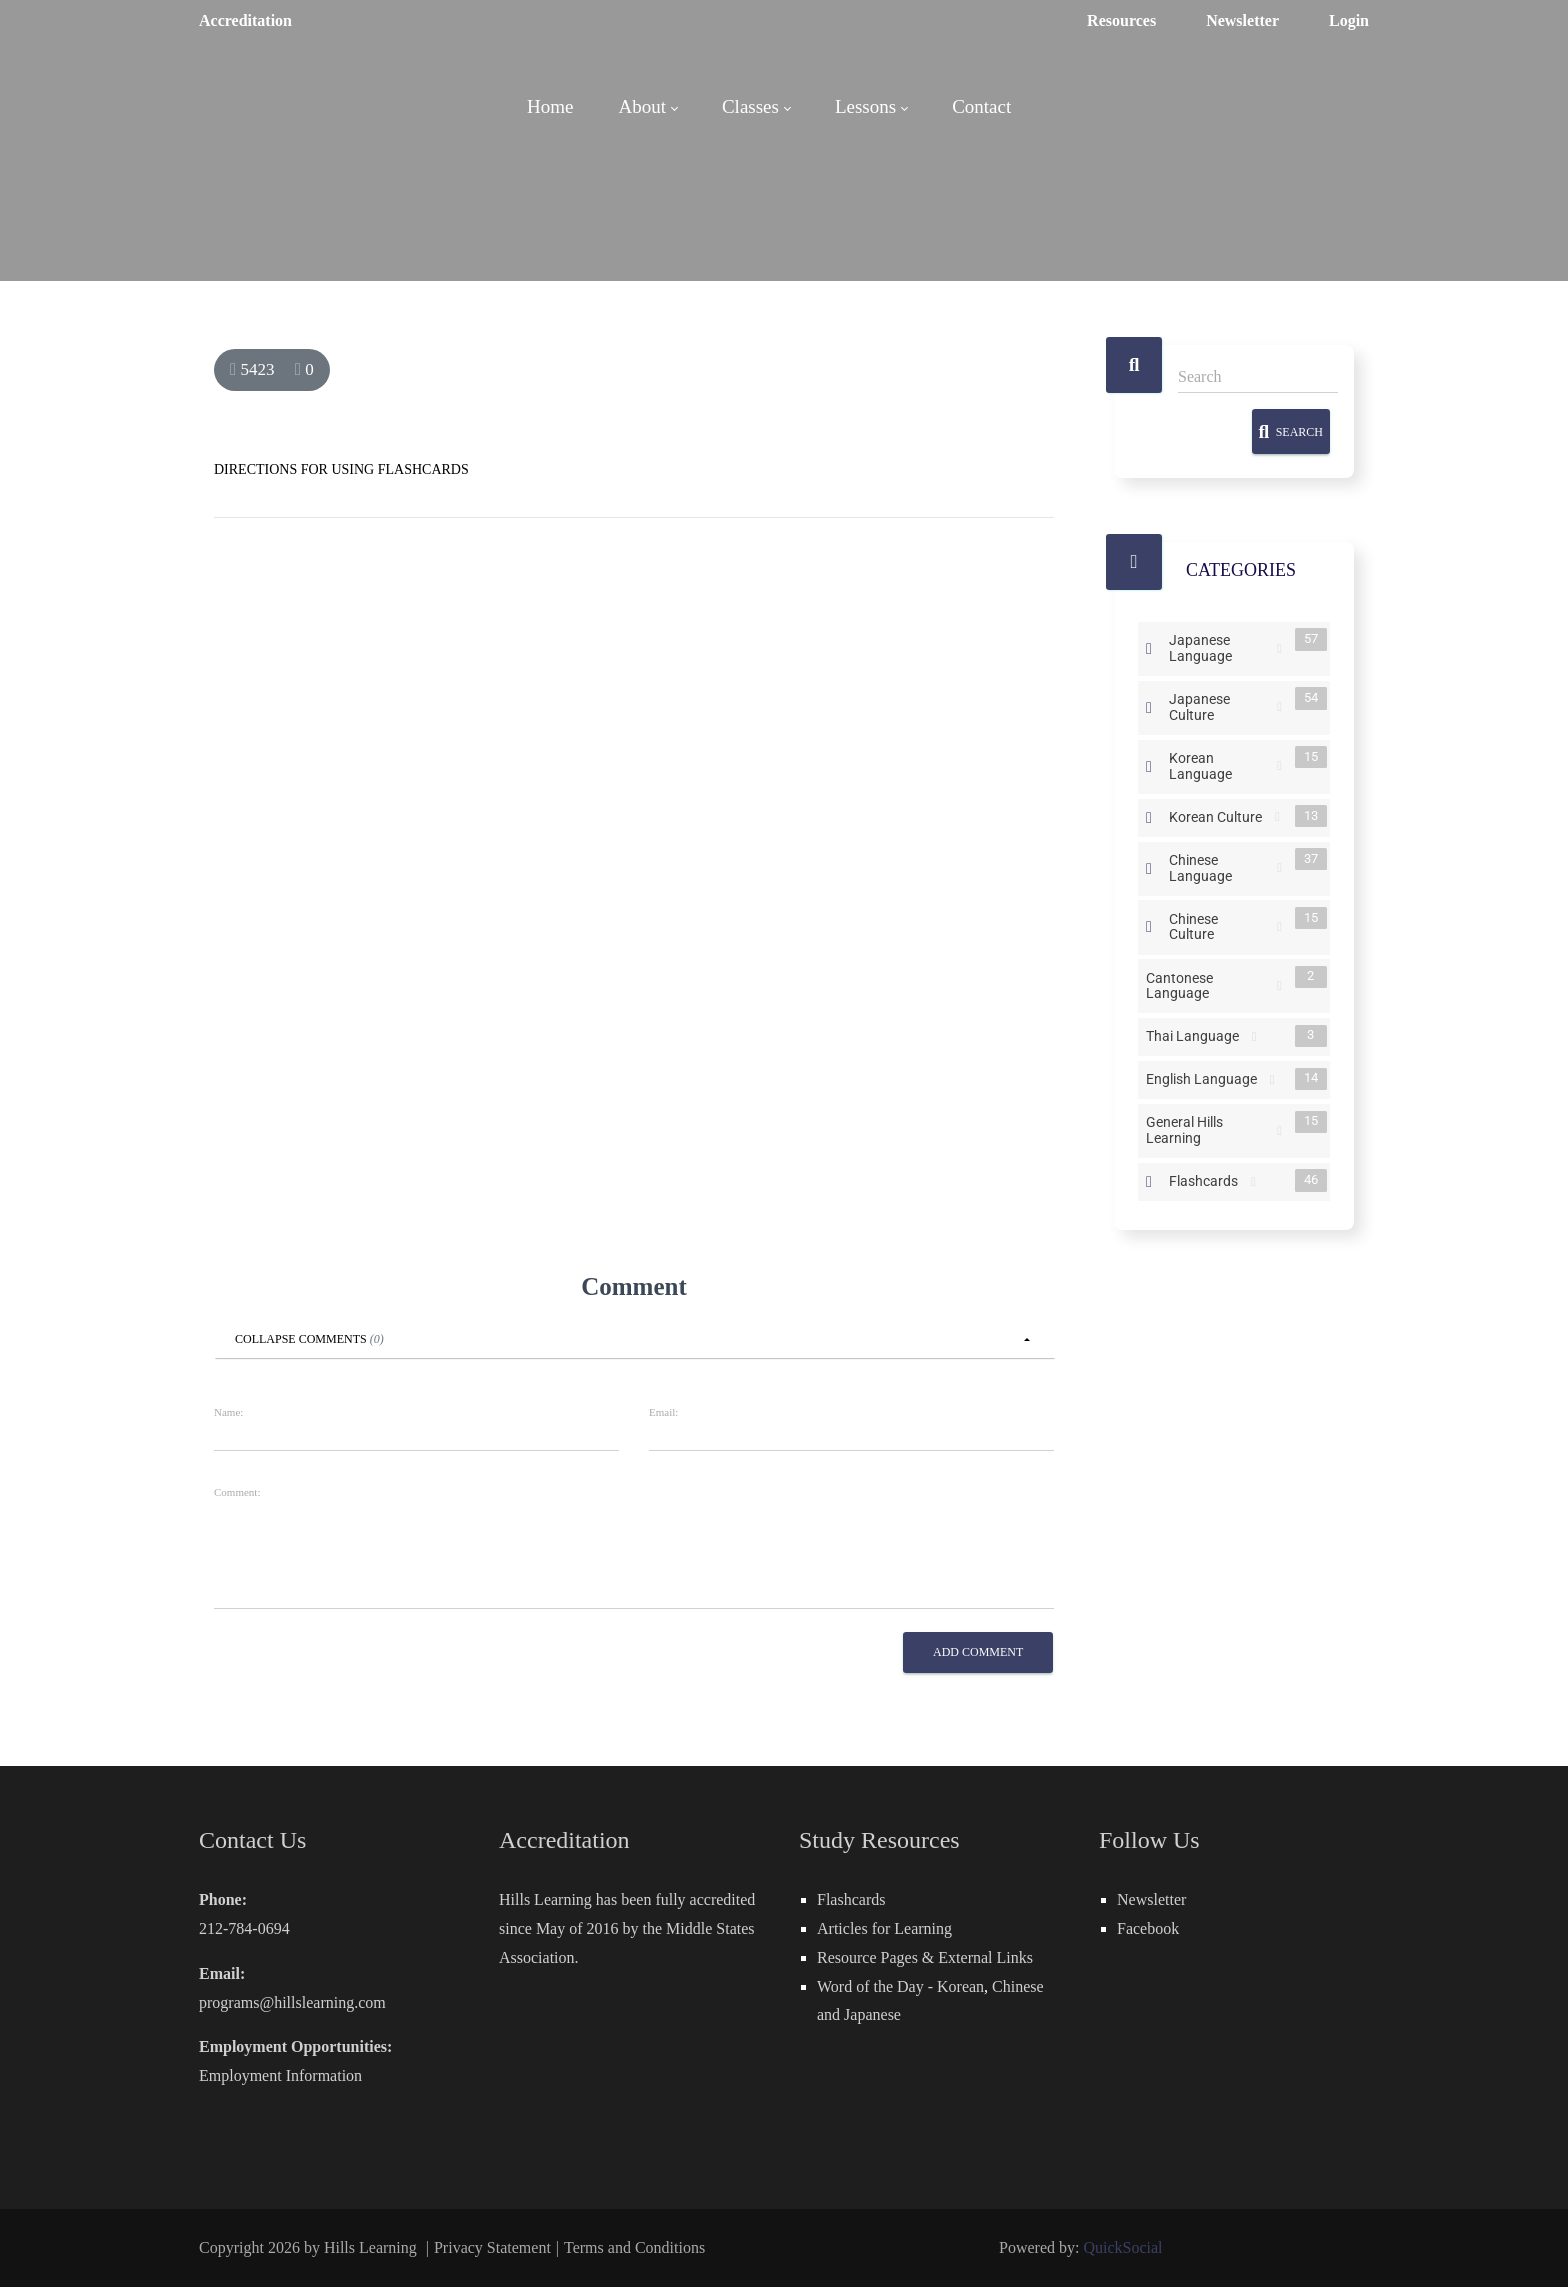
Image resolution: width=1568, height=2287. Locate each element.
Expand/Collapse (1149, 649)
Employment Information (280, 2075)
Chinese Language (1220, 866)
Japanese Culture (1220, 705)
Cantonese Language (1209, 984)
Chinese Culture (1220, 925)
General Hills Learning (1209, 1129)
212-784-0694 (244, 1928)
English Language (1205, 1079)
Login (1349, 20)
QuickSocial (1122, 2247)
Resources (1121, 20)
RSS (1279, 649)
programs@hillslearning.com (292, 2002)
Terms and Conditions (634, 2247)
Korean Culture (1219, 816)
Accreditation (245, 20)
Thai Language (1196, 1036)
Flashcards (1207, 1180)
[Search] (1258, 377)
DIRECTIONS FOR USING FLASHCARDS (341, 469)
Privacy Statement (492, 2247)
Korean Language (1220, 764)
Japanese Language (1220, 646)
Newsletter (1242, 20)
